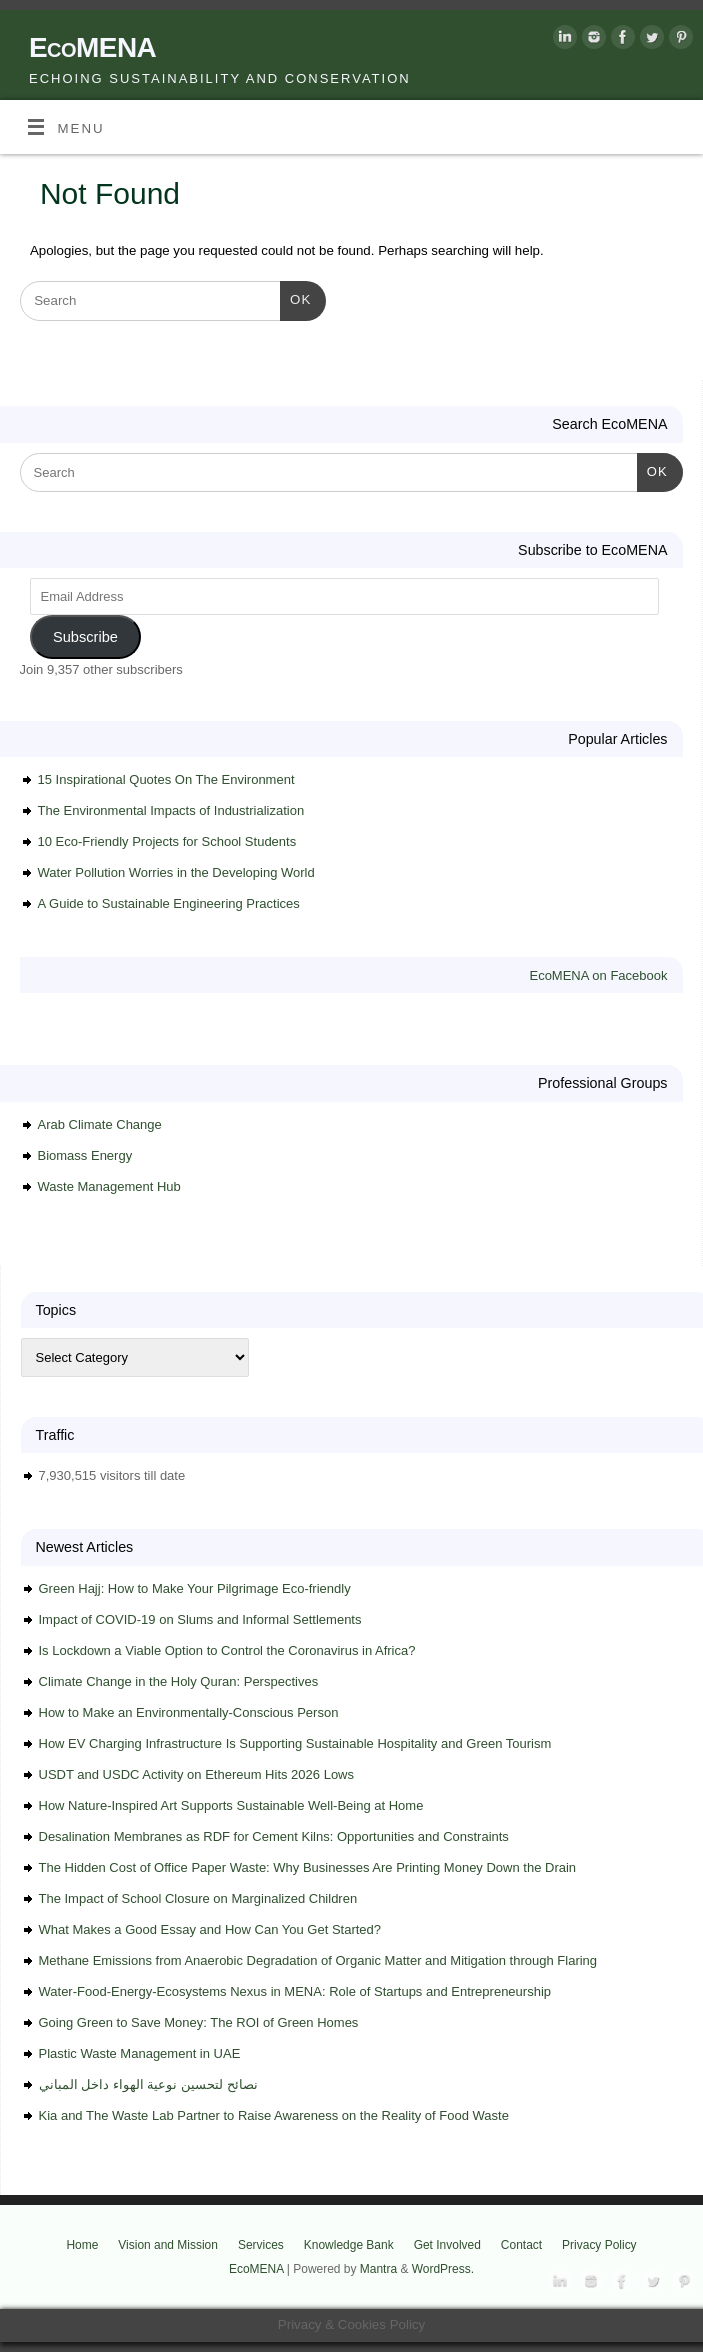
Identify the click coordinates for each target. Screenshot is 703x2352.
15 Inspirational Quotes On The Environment (166, 779)
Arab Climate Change (100, 1124)
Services (261, 2245)
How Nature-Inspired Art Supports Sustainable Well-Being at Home (231, 1805)
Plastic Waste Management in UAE (140, 2053)
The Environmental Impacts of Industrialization (171, 810)
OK (295, 297)
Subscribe (85, 637)
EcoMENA (92, 47)
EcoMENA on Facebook (598, 975)
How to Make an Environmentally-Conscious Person (189, 1712)
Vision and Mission (168, 2245)
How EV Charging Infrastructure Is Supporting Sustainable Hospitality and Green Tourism (295, 1743)
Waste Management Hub (109, 1186)
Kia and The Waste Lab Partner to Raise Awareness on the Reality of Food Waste (274, 2115)
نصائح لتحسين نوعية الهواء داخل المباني (148, 2084)
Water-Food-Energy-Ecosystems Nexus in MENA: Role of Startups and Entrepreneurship (295, 1991)
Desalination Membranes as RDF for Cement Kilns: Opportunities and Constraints (274, 1836)
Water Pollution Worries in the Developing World (176, 872)
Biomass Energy (85, 1155)
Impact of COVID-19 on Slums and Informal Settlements (200, 1619)
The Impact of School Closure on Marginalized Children (198, 1898)
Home (82, 2245)
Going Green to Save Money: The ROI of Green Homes (199, 2022)
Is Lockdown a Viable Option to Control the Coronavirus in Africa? (227, 1650)
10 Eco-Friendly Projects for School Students (167, 841)
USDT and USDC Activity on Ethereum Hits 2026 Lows (197, 1774)
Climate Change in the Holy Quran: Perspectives (179, 1681)
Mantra (378, 2269)
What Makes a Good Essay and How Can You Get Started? (210, 1929)
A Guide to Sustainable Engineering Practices (169, 903)
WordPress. (443, 2269)
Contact (521, 2245)
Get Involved (447, 2245)
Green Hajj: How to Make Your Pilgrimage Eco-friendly (195, 1588)
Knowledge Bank (349, 2245)
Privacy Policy (599, 2245)
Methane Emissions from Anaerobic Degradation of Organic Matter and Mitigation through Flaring (318, 1960)
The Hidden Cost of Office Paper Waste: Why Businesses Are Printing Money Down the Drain (308, 1867)
